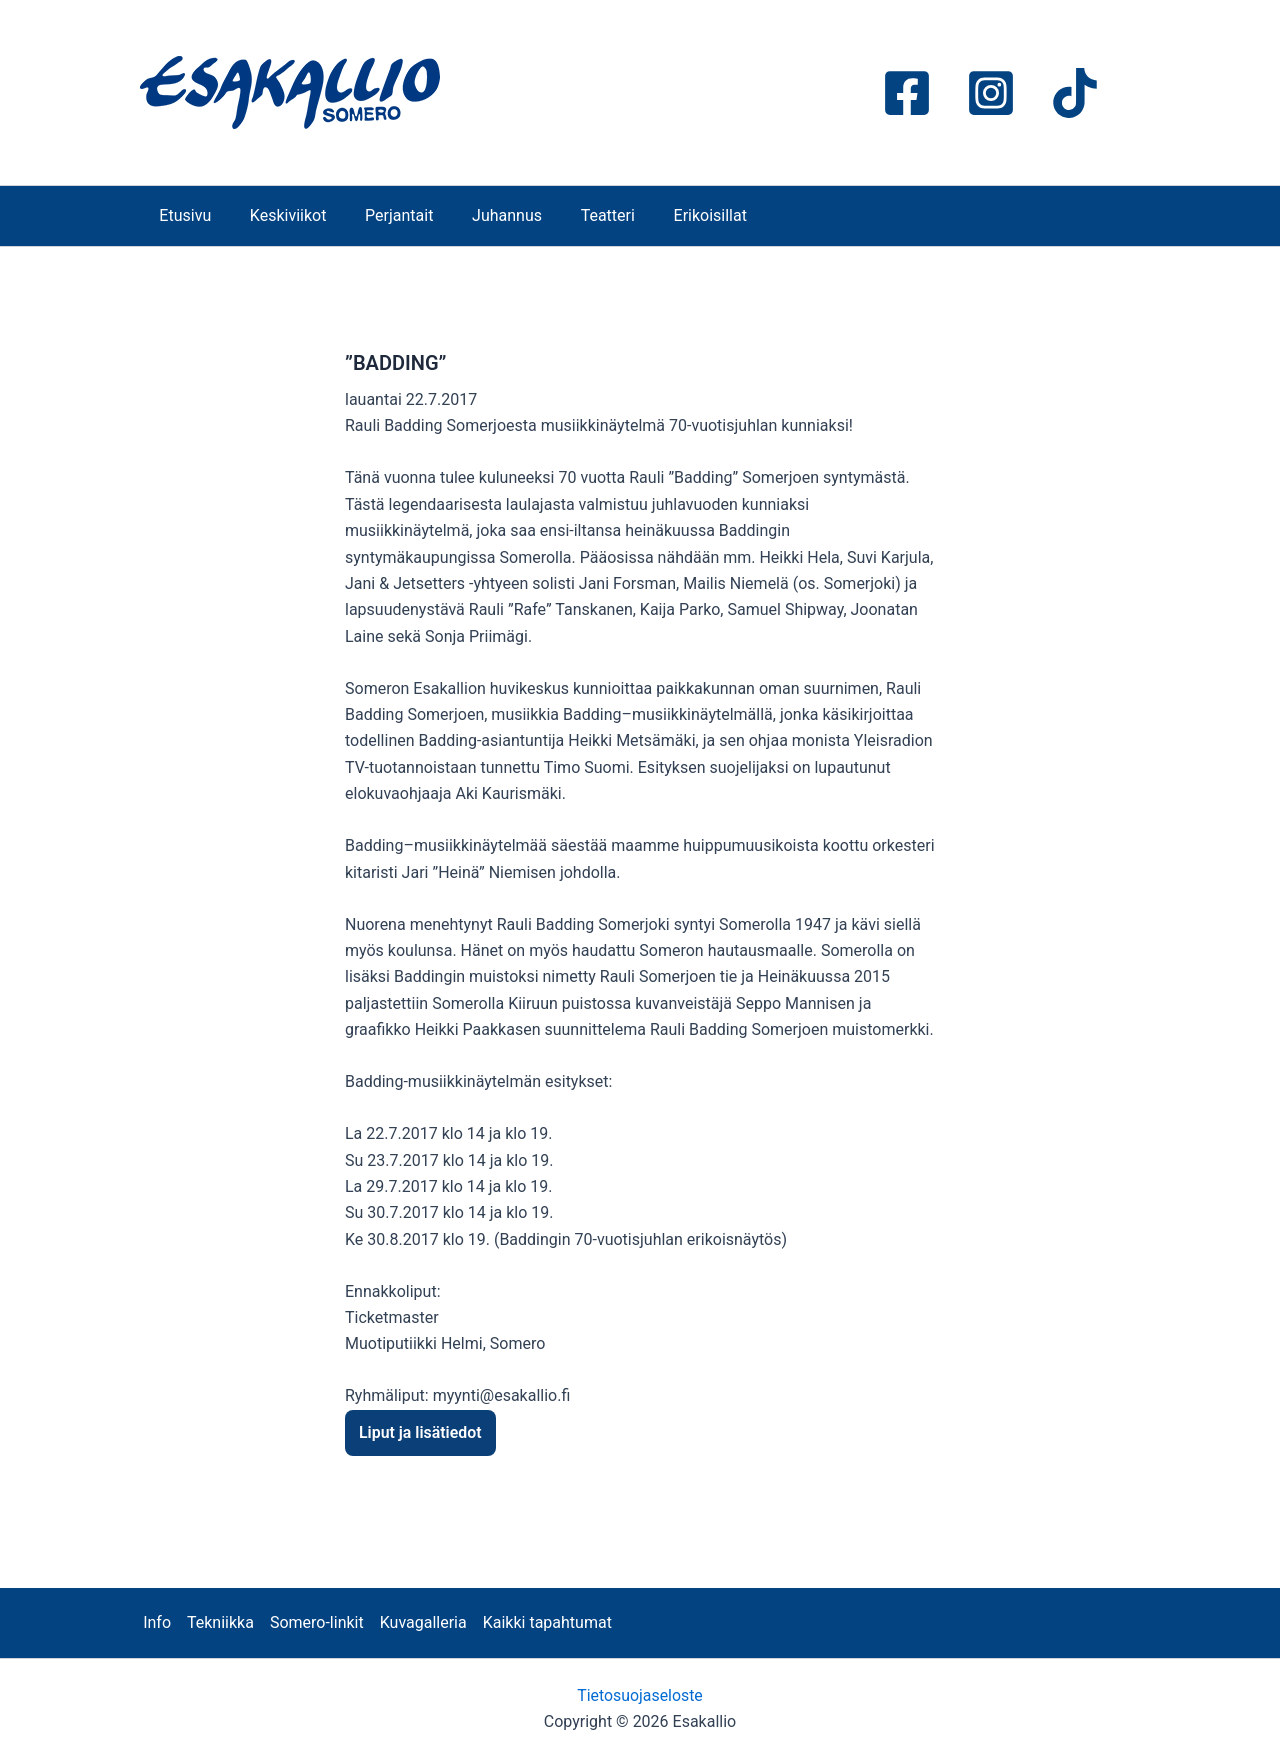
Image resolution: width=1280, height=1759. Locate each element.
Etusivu (182, 215)
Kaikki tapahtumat (547, 1622)
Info (157, 1622)
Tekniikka (220, 1622)
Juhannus (484, 215)
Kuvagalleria (423, 1622)
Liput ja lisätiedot (420, 1432)
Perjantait (382, 215)
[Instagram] (991, 93)
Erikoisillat (673, 215)
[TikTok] (1075, 93)
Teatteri (578, 215)
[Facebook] (907, 93)
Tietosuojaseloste (640, 1695)
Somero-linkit (317, 1622)
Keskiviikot (278, 215)
